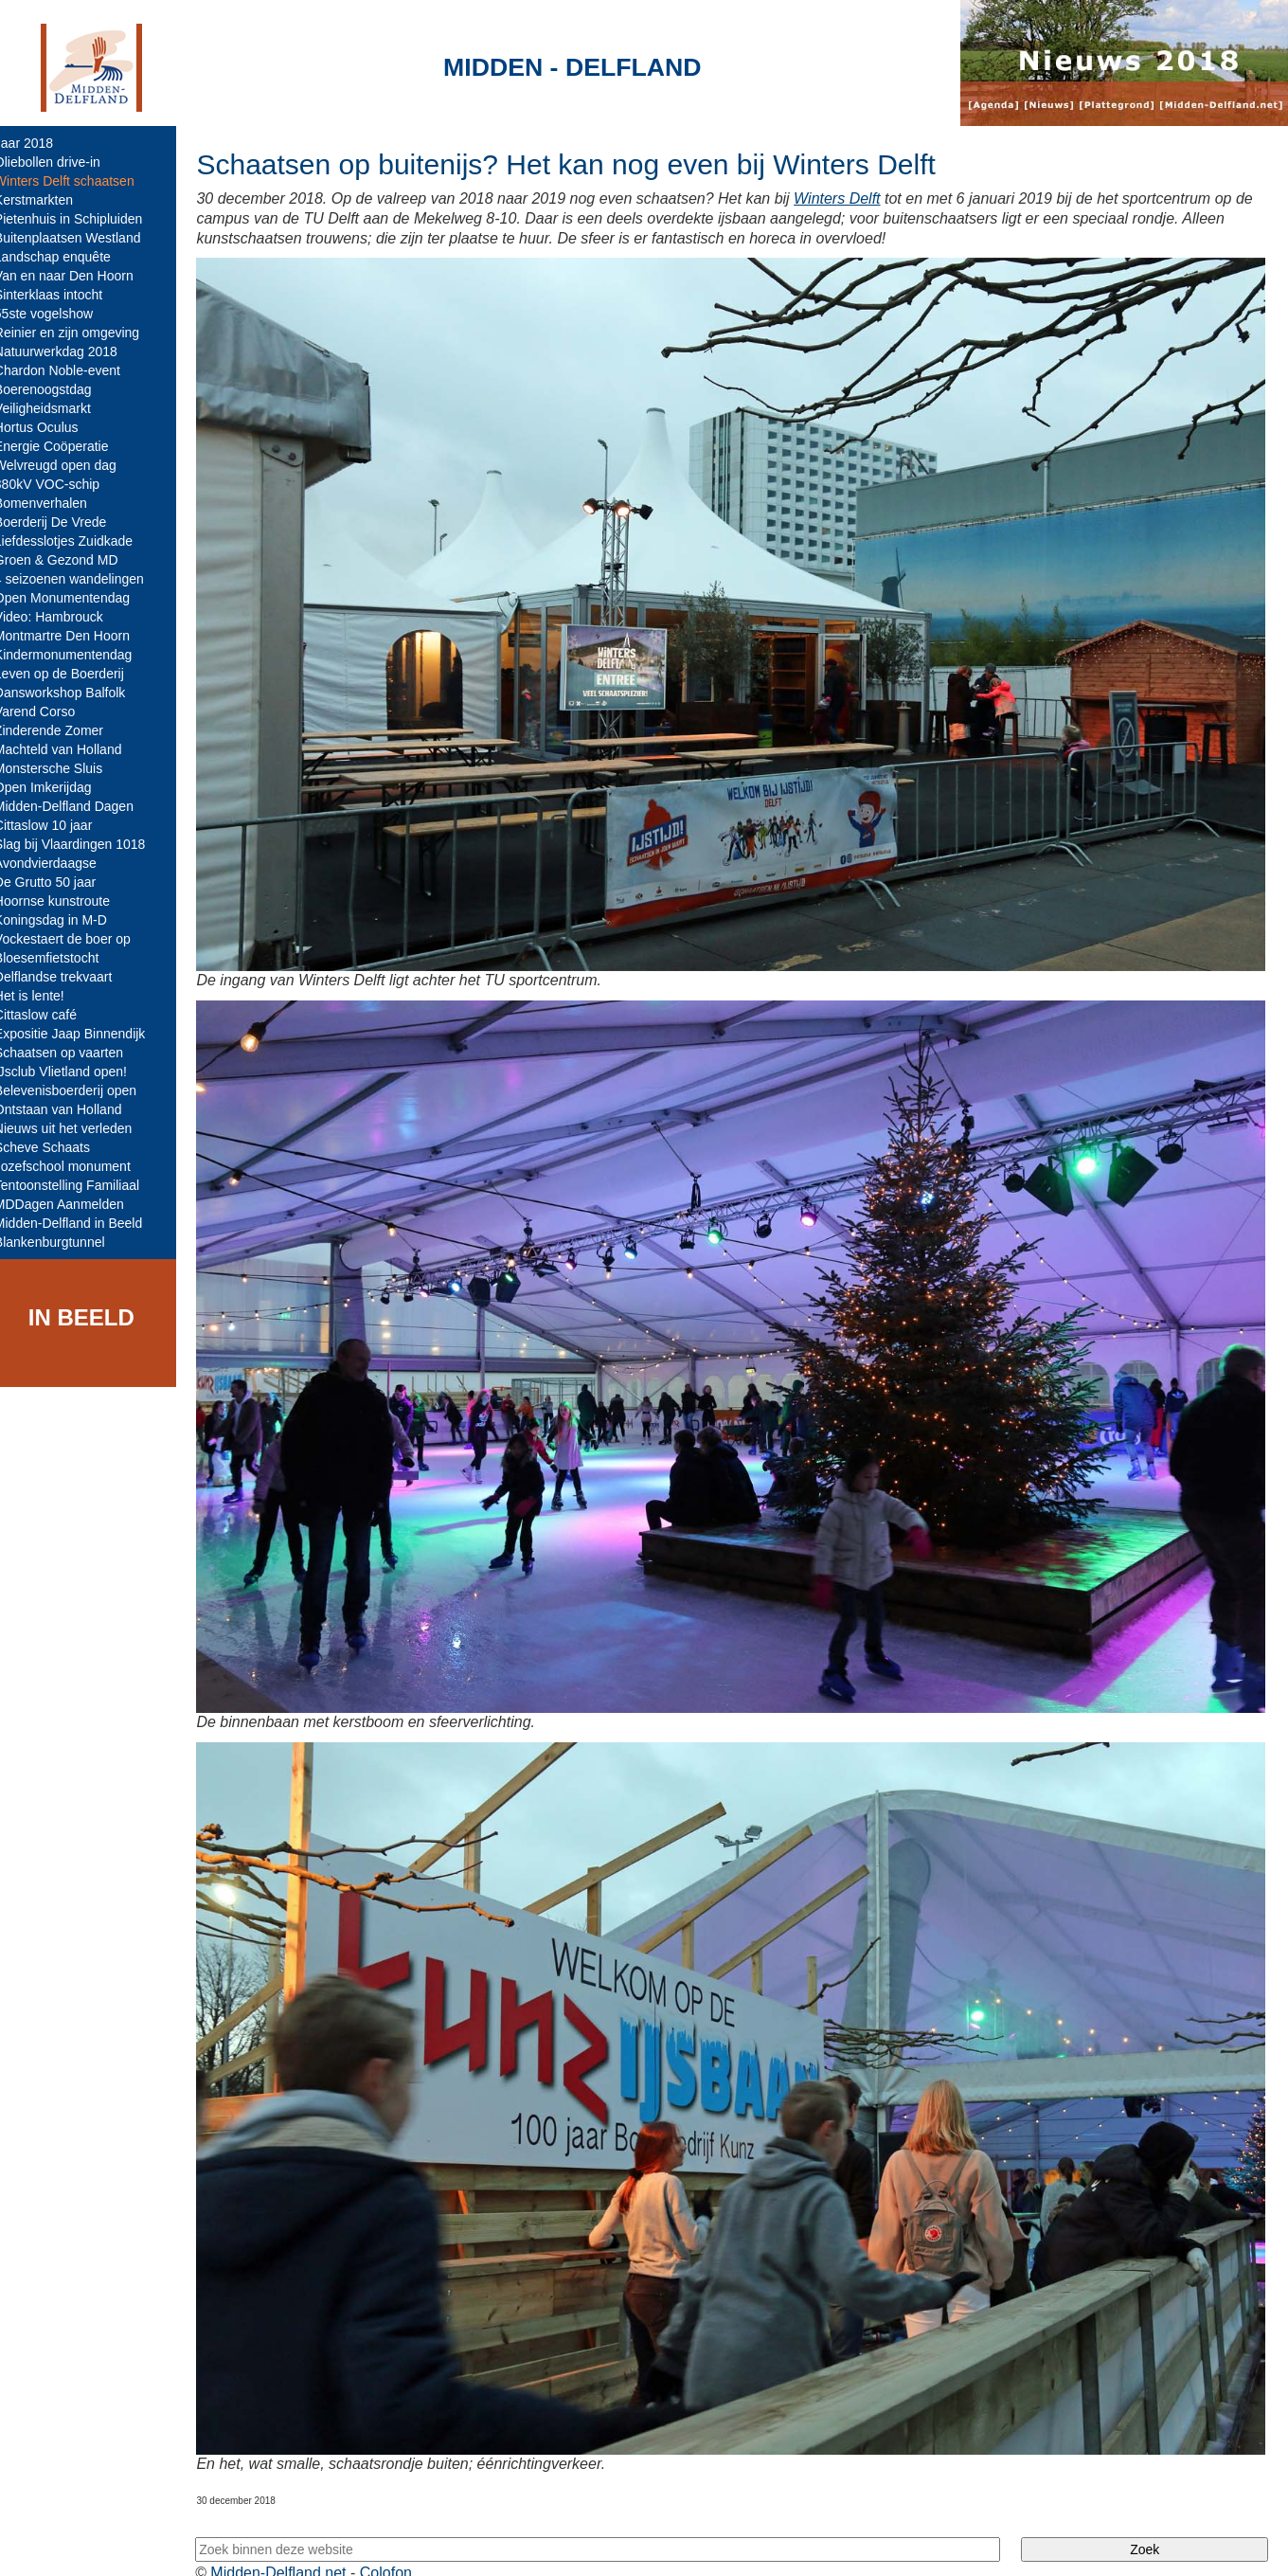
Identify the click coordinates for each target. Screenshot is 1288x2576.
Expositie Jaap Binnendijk (83, 1033)
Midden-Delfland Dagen (77, 806)
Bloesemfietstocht (60, 957)
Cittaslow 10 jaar (57, 825)
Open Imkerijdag (56, 787)
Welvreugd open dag (69, 465)
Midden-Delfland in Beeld (81, 1223)
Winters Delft (850, 198)
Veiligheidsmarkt (56, 408)
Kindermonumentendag (77, 654)
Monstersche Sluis (62, 768)
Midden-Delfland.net (292, 2545)
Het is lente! (43, 995)
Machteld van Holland (71, 749)
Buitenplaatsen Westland (81, 237)
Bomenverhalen (54, 503)
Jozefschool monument (76, 1166)
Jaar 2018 (37, 143)
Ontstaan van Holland (71, 1109)
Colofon (400, 2545)
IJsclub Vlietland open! (74, 1071)
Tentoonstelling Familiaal (80, 1185)
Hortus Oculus (50, 427)
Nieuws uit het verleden (77, 1128)
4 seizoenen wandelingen (82, 578)
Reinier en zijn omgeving (80, 332)
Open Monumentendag (75, 597)
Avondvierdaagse (59, 863)
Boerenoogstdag (56, 389)
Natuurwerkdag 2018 (69, 351)
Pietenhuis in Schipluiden (81, 218)
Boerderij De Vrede (64, 522)
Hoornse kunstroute (65, 901)
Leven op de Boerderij (72, 673)
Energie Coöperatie (65, 446)
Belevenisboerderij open (79, 1090)
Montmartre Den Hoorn (75, 635)
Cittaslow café (49, 1014)
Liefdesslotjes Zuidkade (77, 541)
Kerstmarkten (47, 199)
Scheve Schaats (55, 1147)
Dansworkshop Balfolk (73, 692)
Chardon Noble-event (71, 370)
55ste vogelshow (57, 313)
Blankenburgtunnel (63, 1242)
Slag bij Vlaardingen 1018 (83, 844)
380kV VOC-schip (60, 484)
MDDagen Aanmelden (72, 1204)
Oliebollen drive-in (61, 162)
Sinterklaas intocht (62, 294)
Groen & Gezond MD (70, 559)
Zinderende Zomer (62, 730)
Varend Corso (48, 711)
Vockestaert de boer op (76, 938)
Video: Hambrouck (62, 616)
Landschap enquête (66, 256)
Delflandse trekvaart (67, 976)
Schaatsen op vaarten (72, 1052)
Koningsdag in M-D (64, 920)
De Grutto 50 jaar (58, 882)
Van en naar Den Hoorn (77, 275)
